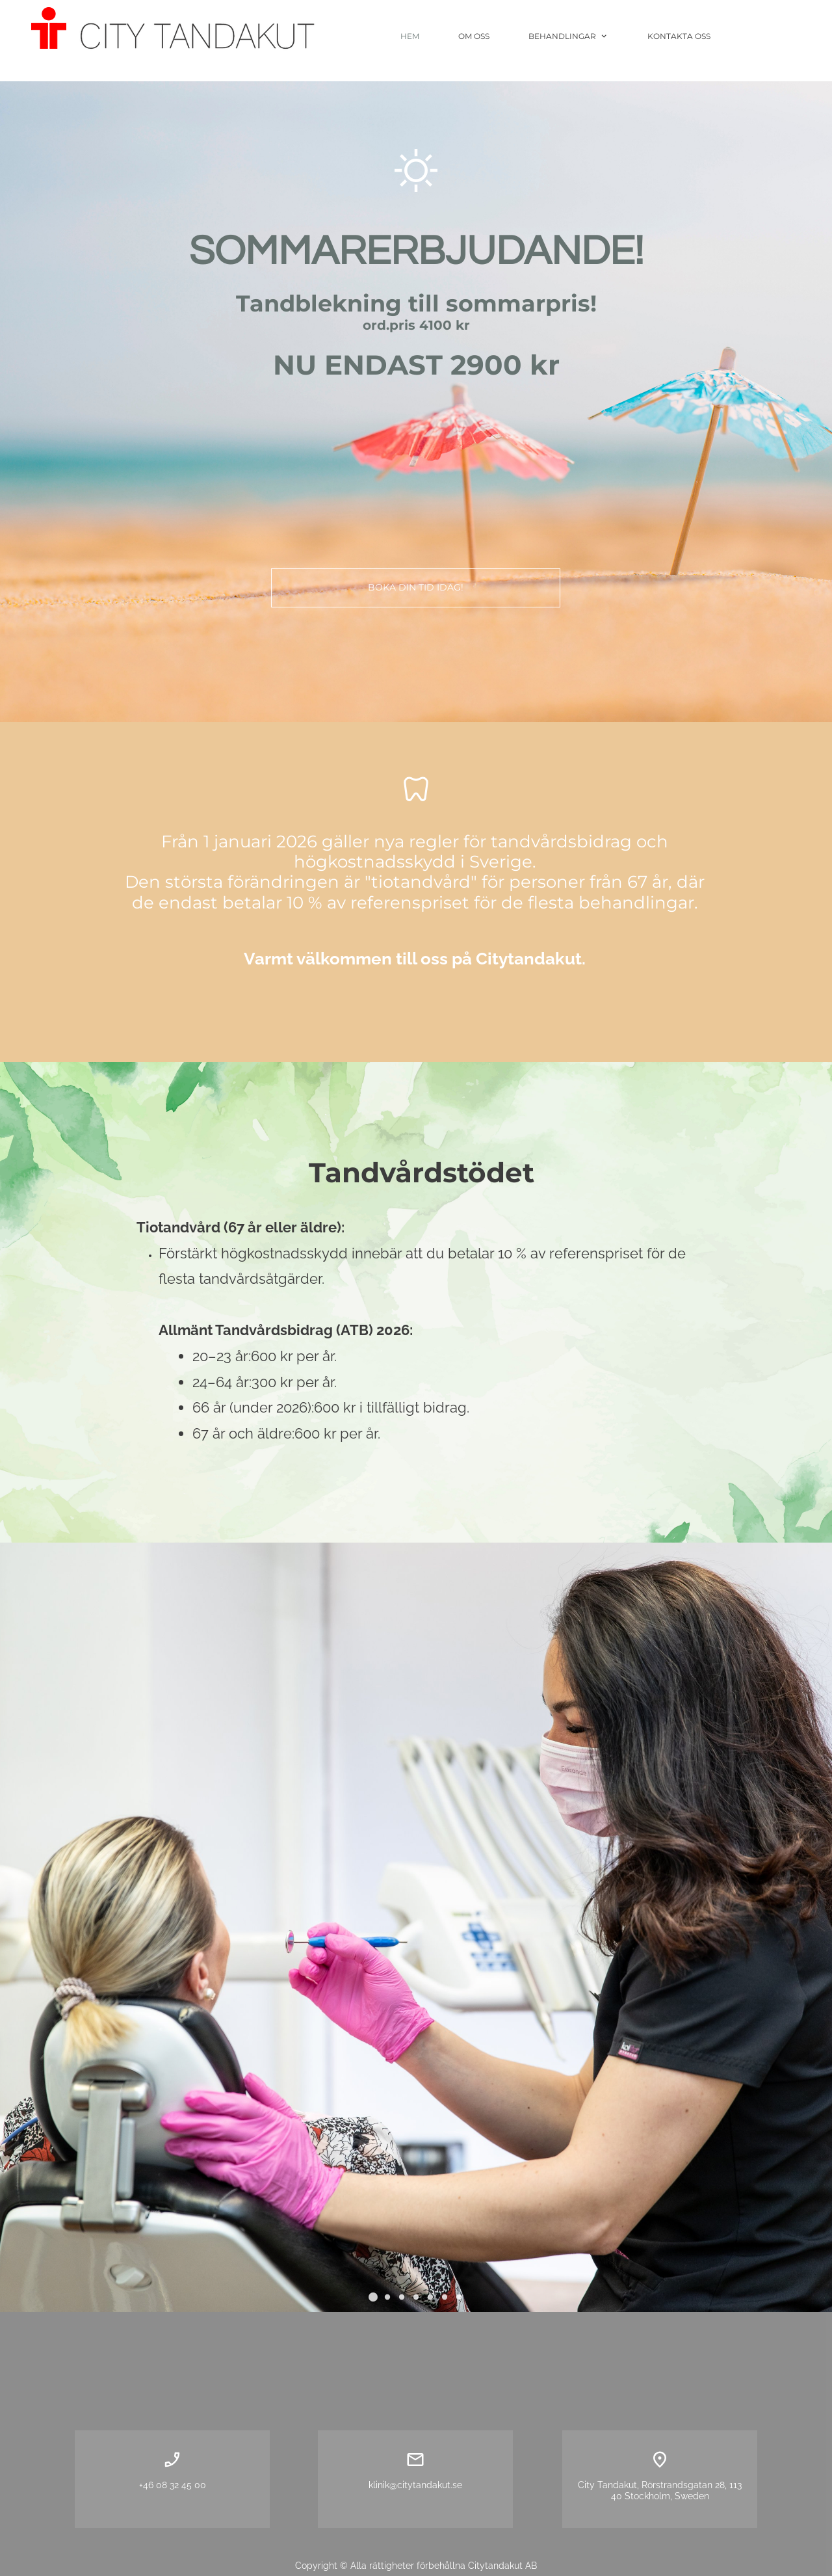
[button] (373, 2297)
